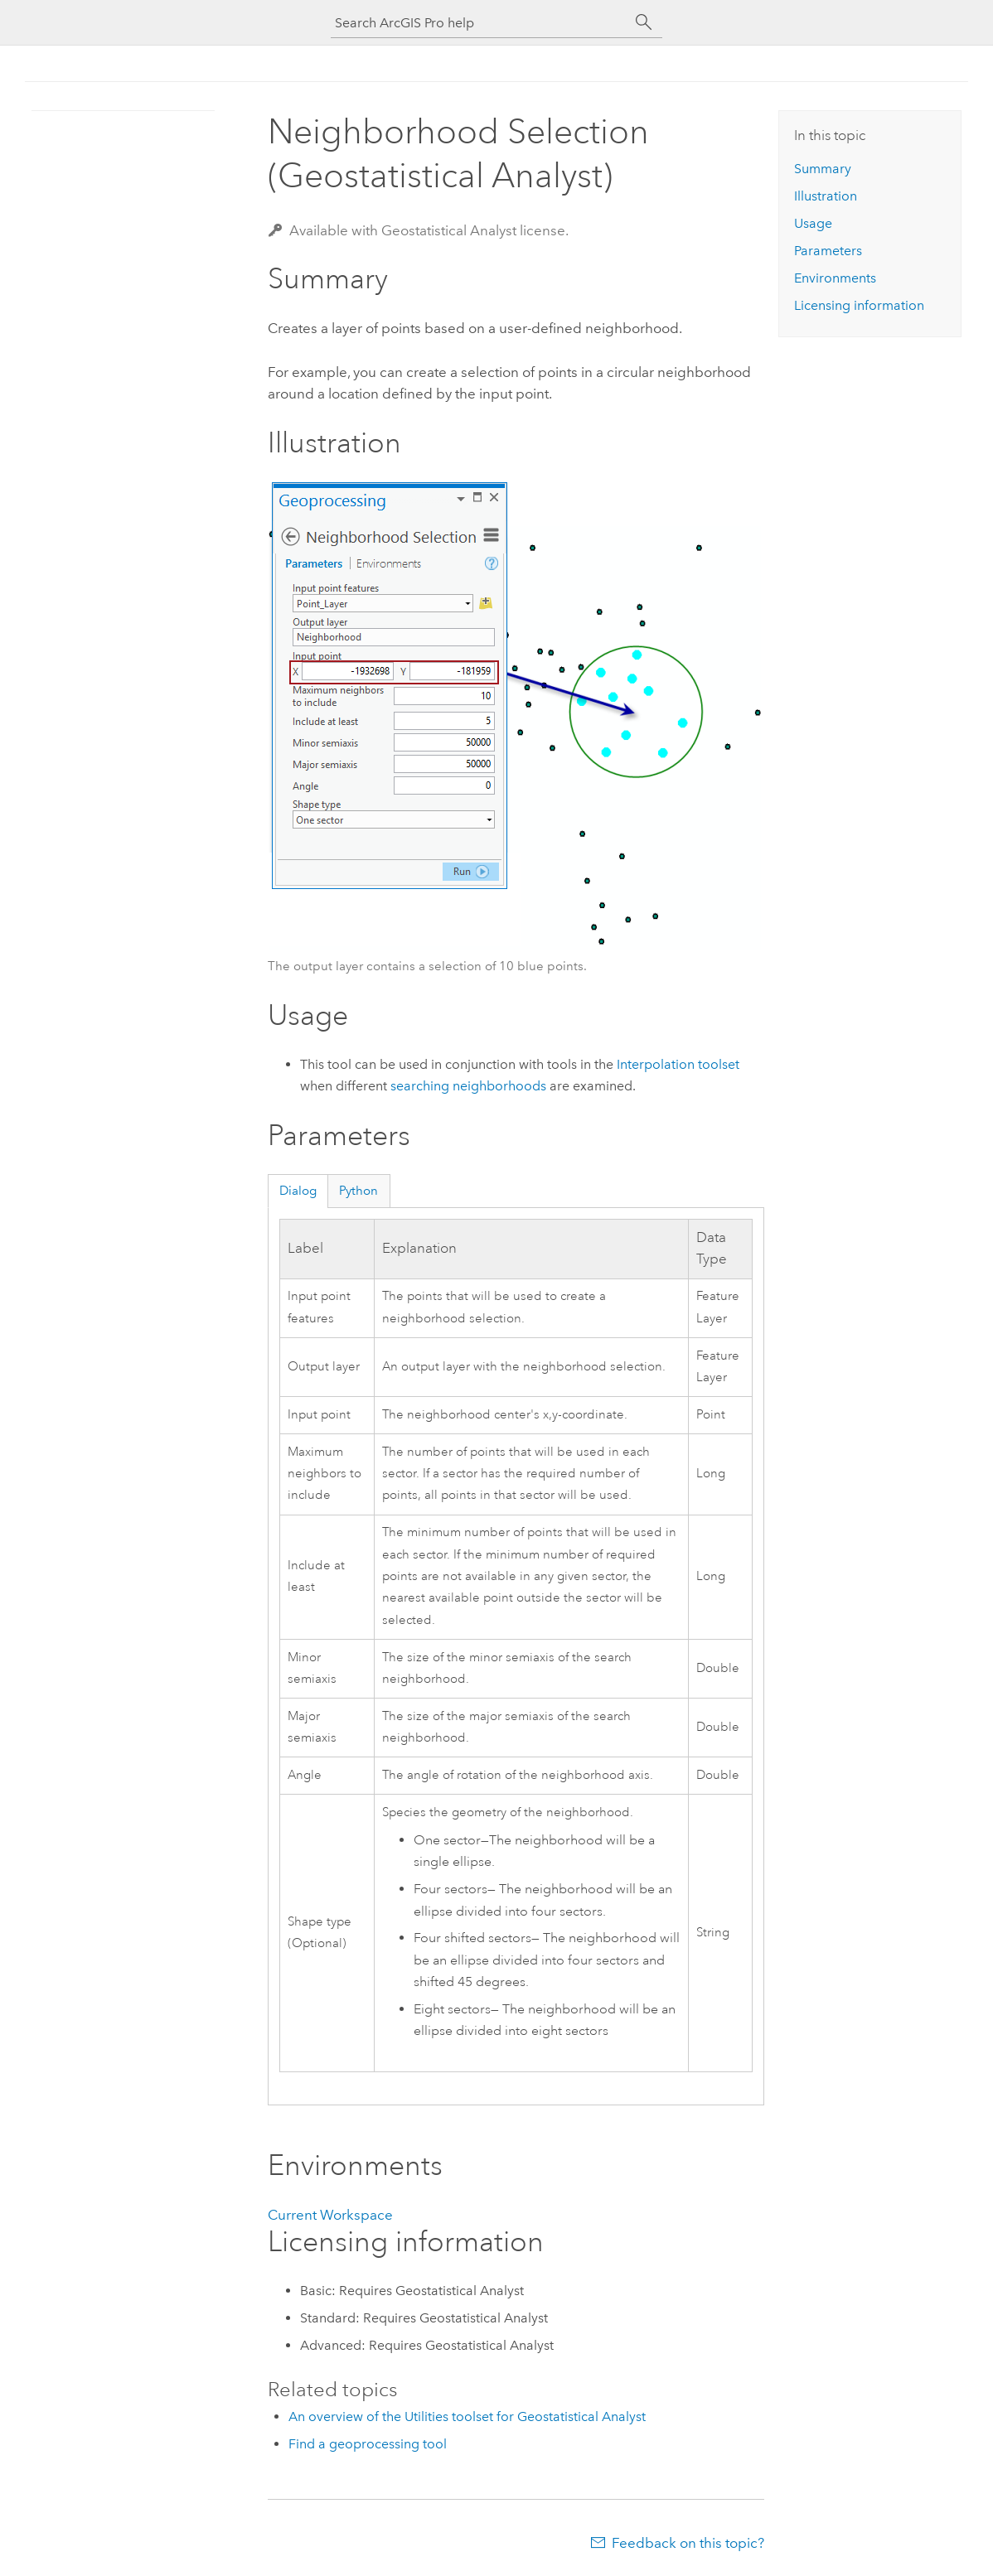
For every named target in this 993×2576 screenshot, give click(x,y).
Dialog (298, 1190)
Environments (835, 278)
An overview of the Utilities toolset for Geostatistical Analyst (467, 2416)
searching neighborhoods (468, 1086)
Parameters (828, 251)
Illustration (825, 196)
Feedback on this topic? (688, 2543)
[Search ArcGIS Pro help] (480, 22)
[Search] (644, 22)
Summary (822, 168)
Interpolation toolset (678, 1064)
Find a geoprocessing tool (367, 2444)
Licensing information (859, 305)
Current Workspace (330, 2214)
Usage (813, 223)
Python (358, 1190)
